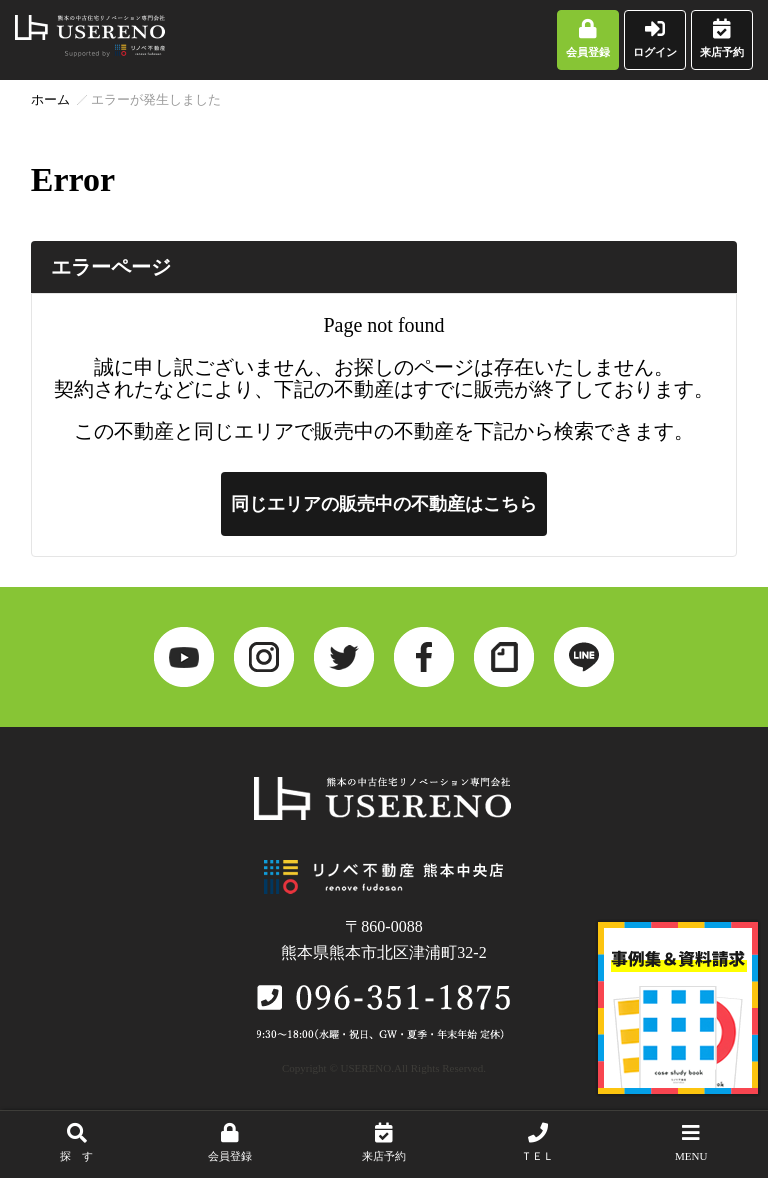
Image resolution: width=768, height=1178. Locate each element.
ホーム (50, 100)
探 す (77, 1142)
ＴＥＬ (538, 1142)
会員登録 (588, 38)
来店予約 (722, 38)
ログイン (655, 38)
